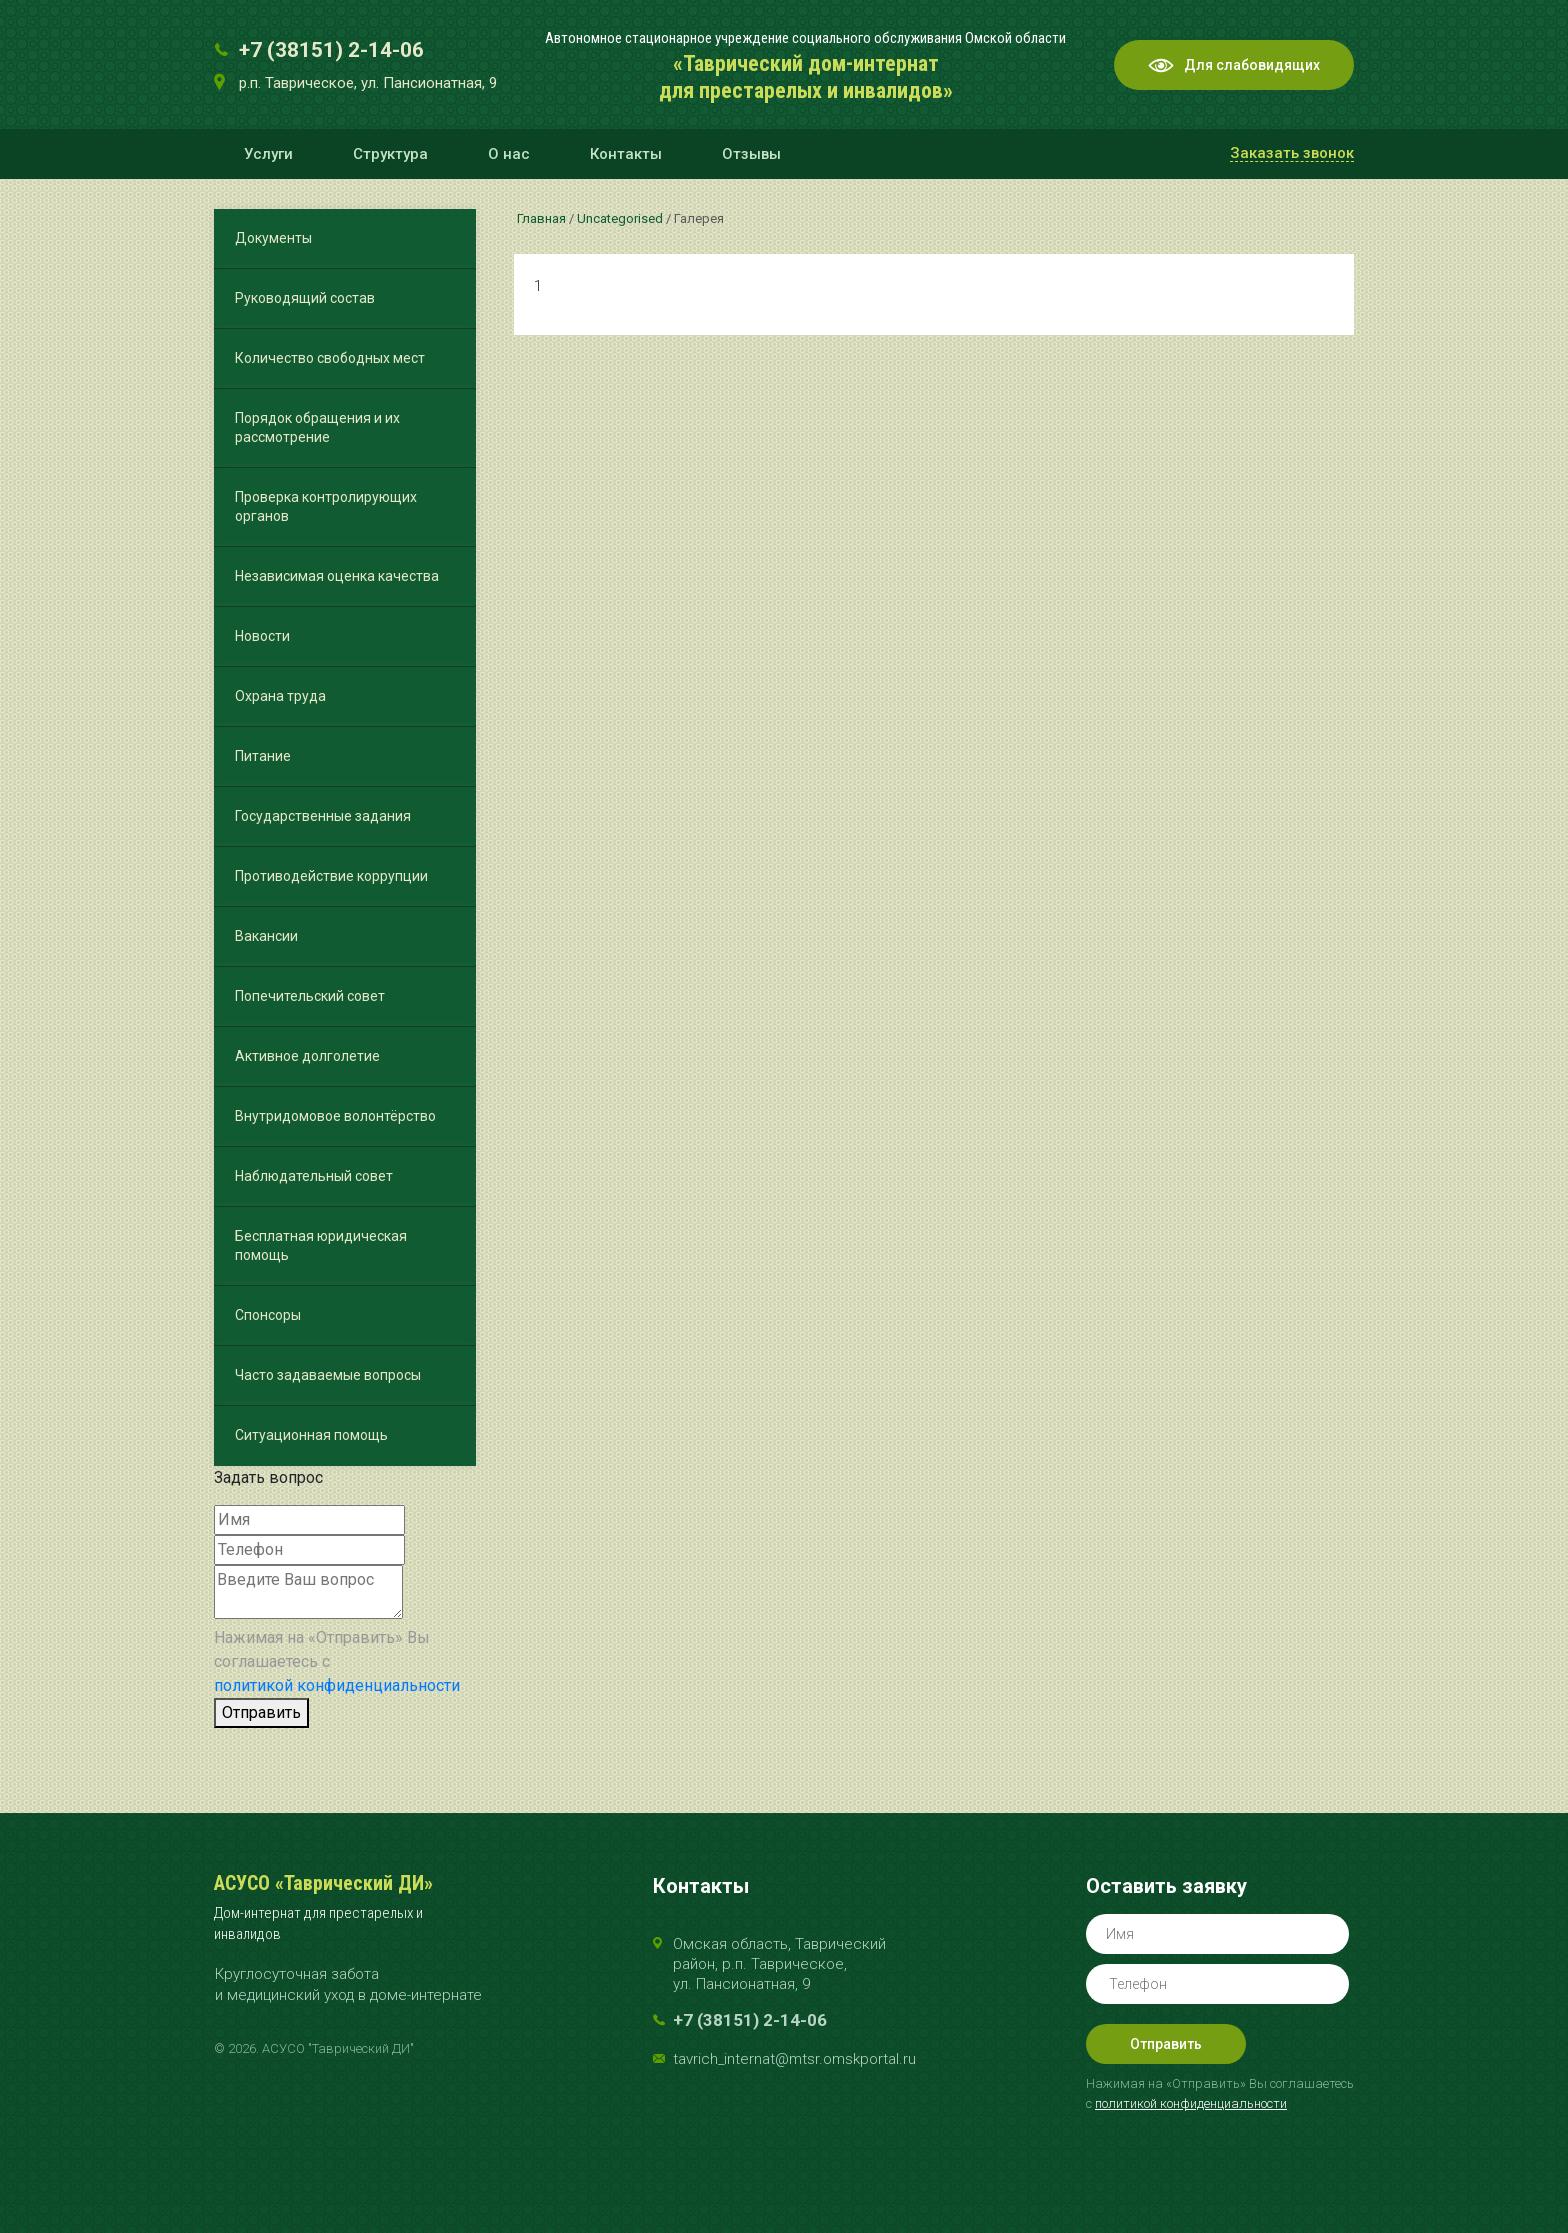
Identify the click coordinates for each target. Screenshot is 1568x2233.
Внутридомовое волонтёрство (335, 1116)
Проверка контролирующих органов (326, 506)
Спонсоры (268, 1315)
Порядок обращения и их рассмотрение (317, 427)
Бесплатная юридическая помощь (321, 1245)
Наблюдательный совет (314, 1176)
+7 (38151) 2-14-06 (331, 50)
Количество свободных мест (330, 358)
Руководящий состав (305, 298)
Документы (273, 238)
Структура (390, 154)
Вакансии (266, 936)
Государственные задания (323, 816)
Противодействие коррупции (331, 876)
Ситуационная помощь (311, 1435)
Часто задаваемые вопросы (328, 1375)
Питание (263, 756)
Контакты (626, 154)
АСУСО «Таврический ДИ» (323, 1883)
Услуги (268, 154)
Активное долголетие (307, 1056)
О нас (509, 154)
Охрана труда (280, 696)
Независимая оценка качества (337, 576)
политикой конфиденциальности (337, 1685)
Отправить (261, 1712)
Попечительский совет (310, 996)
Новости (262, 636)
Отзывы (751, 154)
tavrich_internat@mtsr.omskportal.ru (794, 2059)
